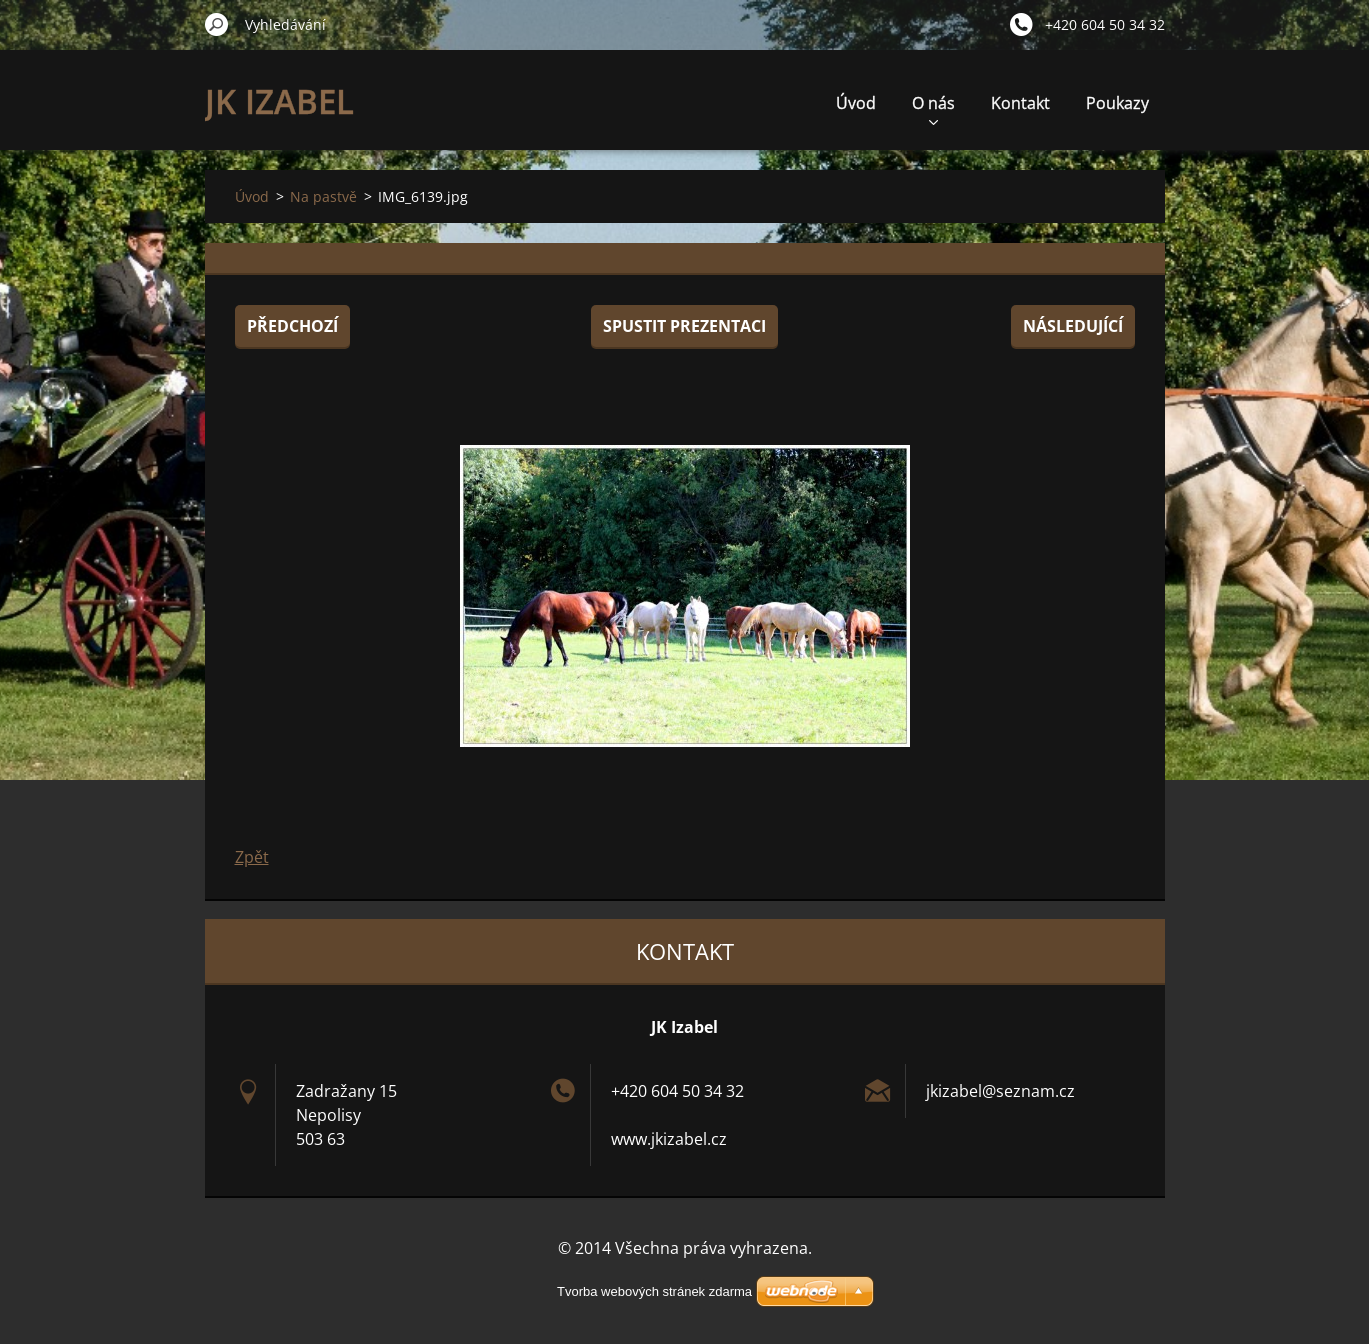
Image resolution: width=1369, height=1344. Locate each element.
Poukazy (1117, 103)
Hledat (217, 24)
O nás (933, 108)
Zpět (252, 857)
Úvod (856, 103)
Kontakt (1020, 103)
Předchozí (292, 326)
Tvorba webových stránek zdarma (654, 1291)
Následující (1073, 326)
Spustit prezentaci (684, 326)
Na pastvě (323, 196)
